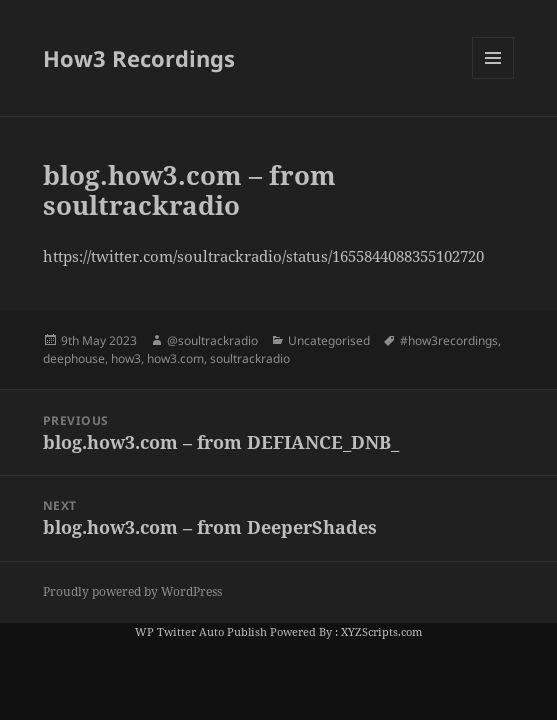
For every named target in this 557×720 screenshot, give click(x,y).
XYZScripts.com (381, 631)
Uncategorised (329, 340)
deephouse (74, 358)
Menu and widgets (493, 78)
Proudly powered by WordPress (132, 591)
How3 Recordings (139, 58)
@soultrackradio (212, 340)
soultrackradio (250, 358)
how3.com (175, 358)
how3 (126, 358)
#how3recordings (449, 340)
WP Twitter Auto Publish (201, 631)
